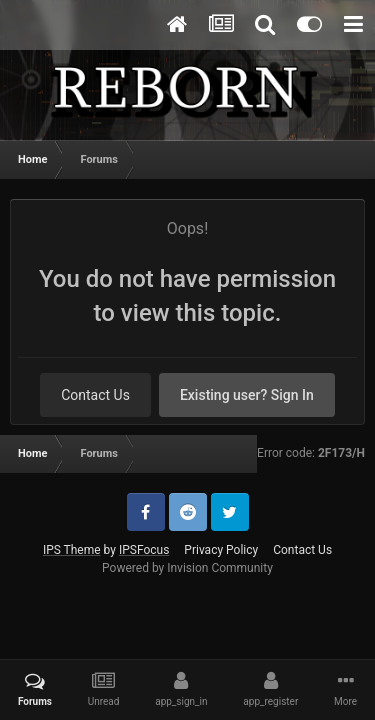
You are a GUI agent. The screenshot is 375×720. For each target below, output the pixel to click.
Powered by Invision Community (187, 568)
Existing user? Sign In (247, 395)
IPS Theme (72, 550)
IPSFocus (144, 550)
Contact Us (95, 395)
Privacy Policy (221, 550)
